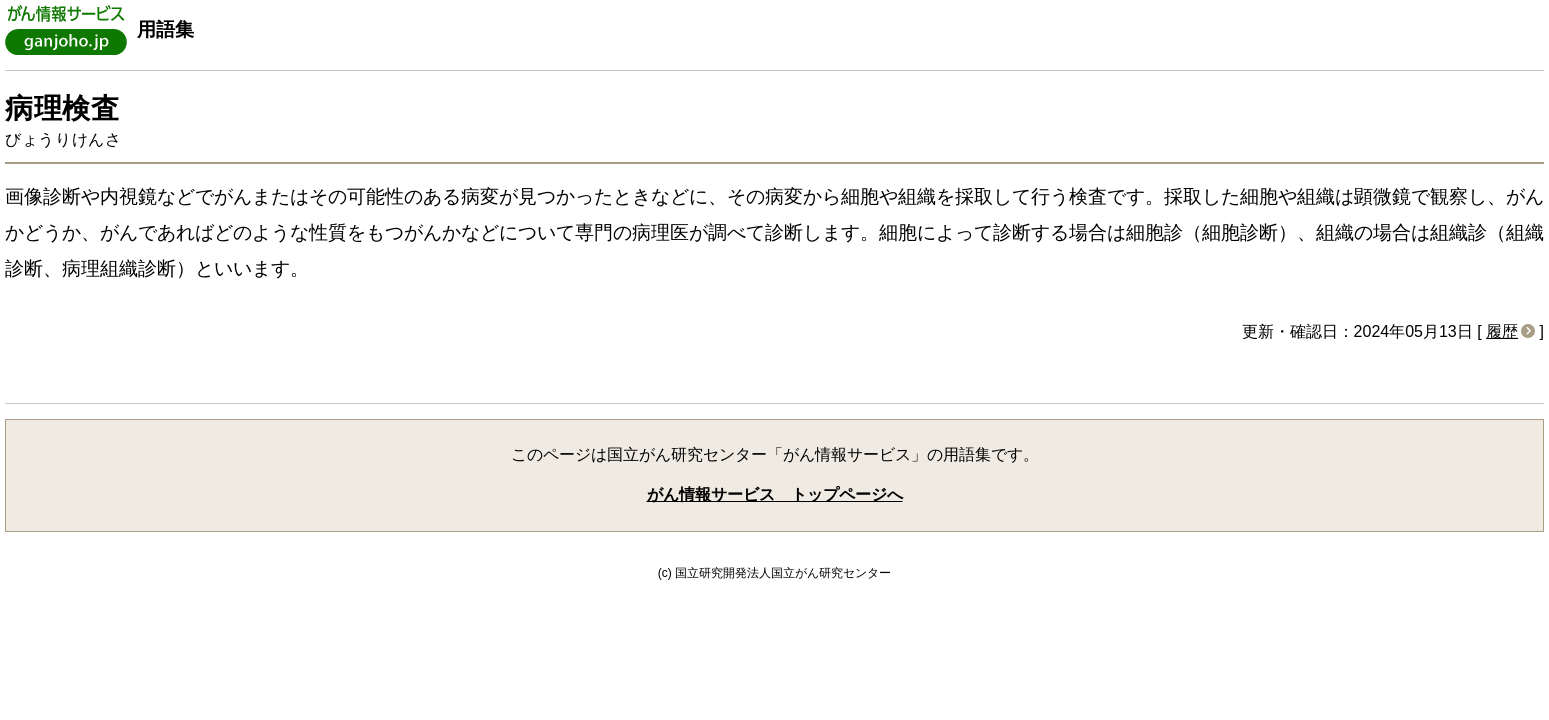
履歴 (1502, 331)
